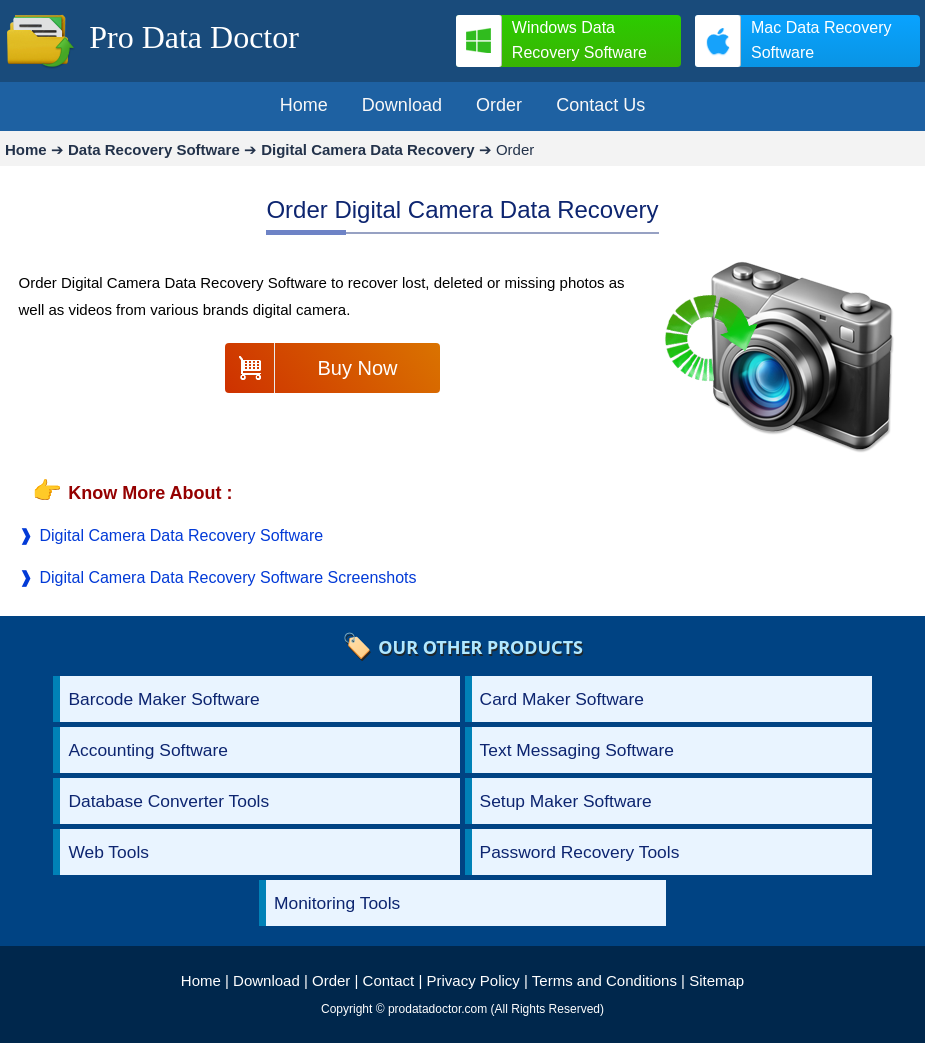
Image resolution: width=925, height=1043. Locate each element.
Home (201, 980)
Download (266, 980)
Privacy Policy (473, 980)
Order (331, 980)
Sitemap (716, 980)
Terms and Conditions (604, 980)
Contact (389, 980)
